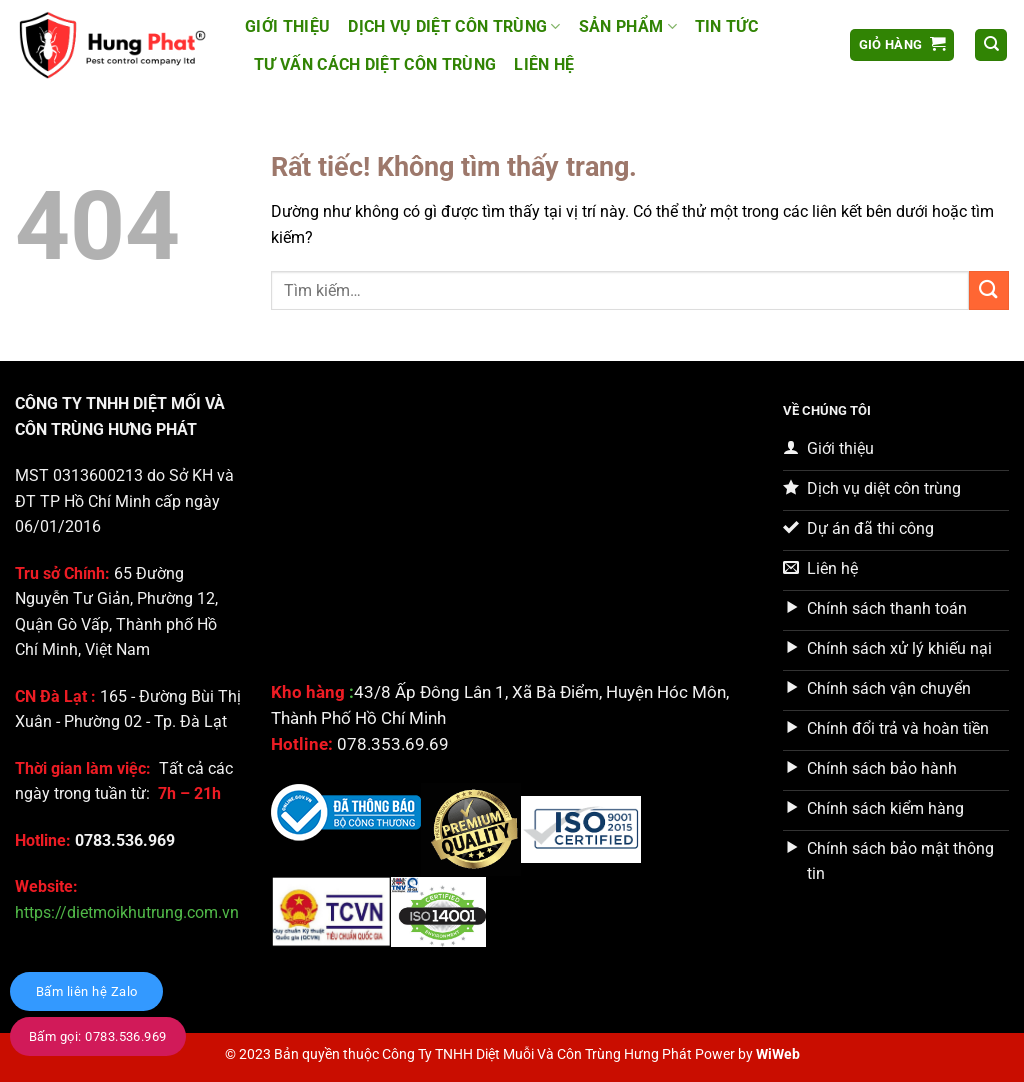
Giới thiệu (287, 26)
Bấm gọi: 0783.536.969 (98, 1036)
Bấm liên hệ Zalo (86, 991)
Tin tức (726, 26)
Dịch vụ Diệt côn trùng (454, 27)
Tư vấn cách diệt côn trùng (375, 64)
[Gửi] (989, 290)
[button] (902, 45)
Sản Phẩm (628, 27)
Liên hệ (544, 64)
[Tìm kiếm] (991, 45)
